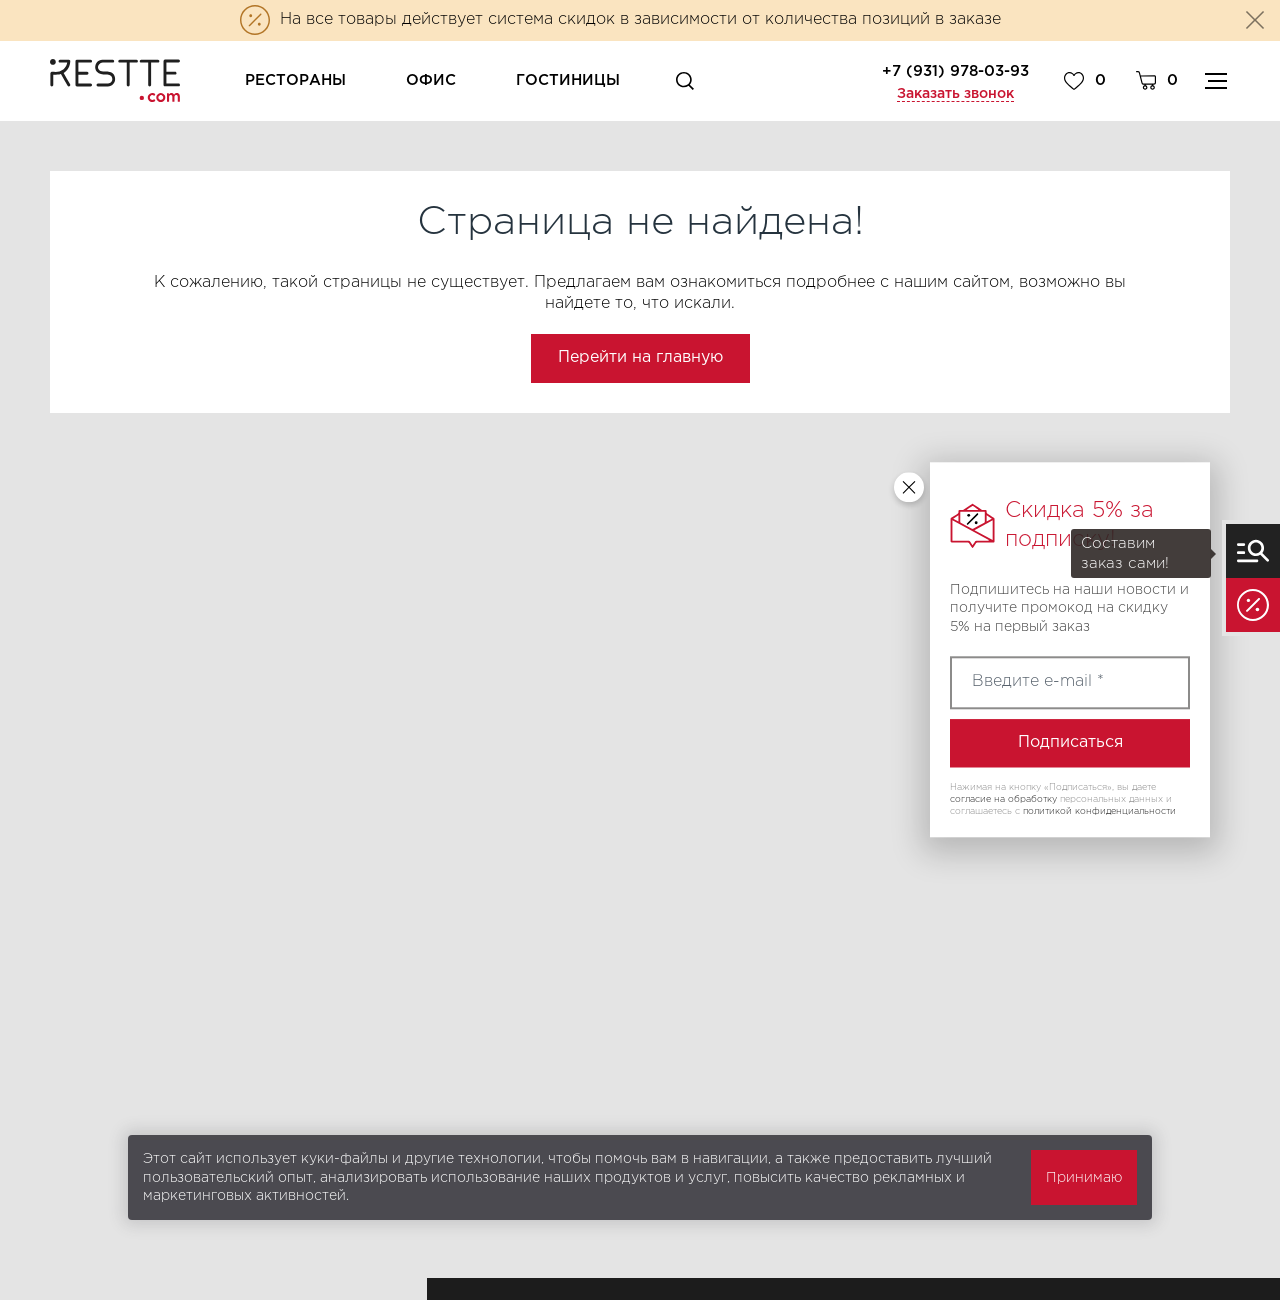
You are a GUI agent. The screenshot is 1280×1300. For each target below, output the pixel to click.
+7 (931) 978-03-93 (955, 71)
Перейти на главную (640, 357)
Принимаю (1084, 1178)
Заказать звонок (955, 94)
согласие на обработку (1003, 799)
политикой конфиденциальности (1099, 811)
